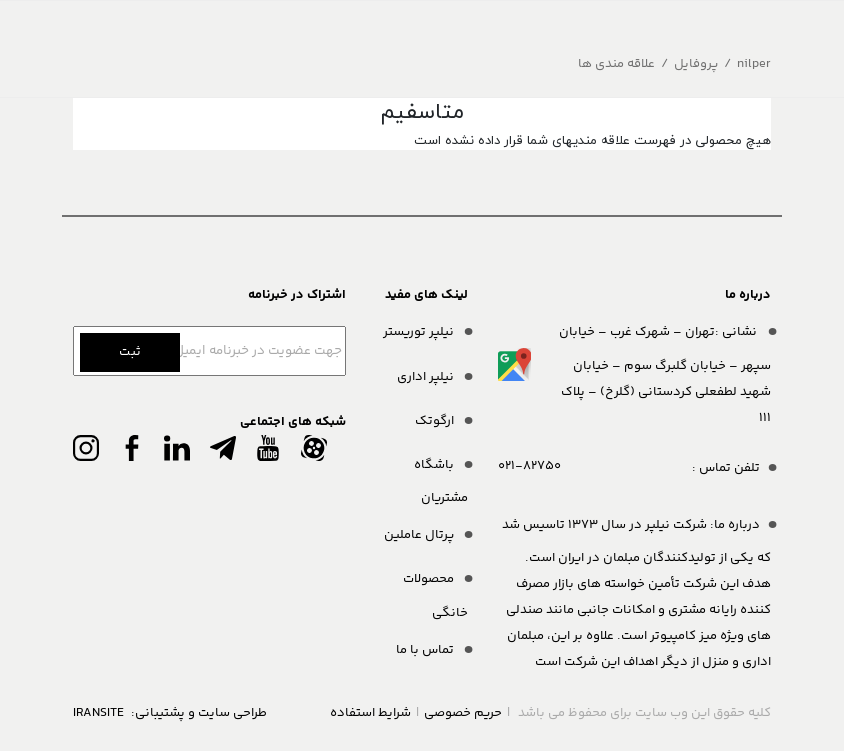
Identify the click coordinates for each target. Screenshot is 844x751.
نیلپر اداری (427, 377)
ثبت (130, 352)
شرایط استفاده (370, 713)
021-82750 (529, 466)
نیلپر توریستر (420, 332)
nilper (754, 64)
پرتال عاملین (420, 535)
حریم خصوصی (463, 713)
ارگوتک (436, 421)
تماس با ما (426, 650)
